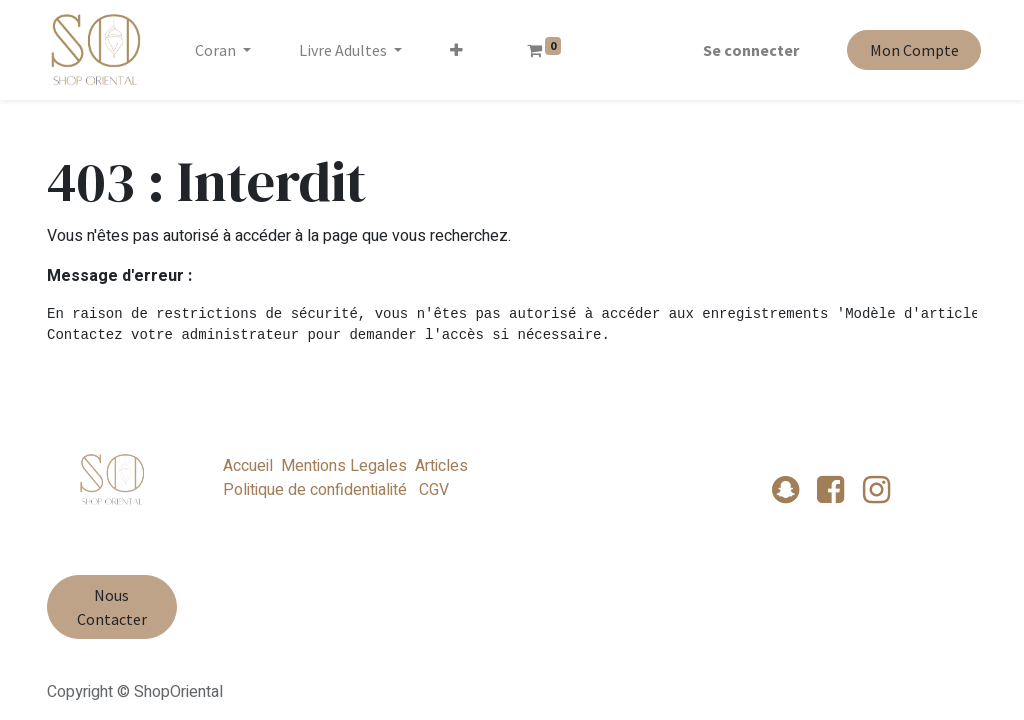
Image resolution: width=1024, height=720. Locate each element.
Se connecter (747, 50)
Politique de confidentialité (315, 490)
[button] (460, 50)
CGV (432, 490)
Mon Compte (909, 50)
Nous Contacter (112, 607)
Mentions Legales (344, 466)
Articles (441, 466)
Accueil (248, 466)
